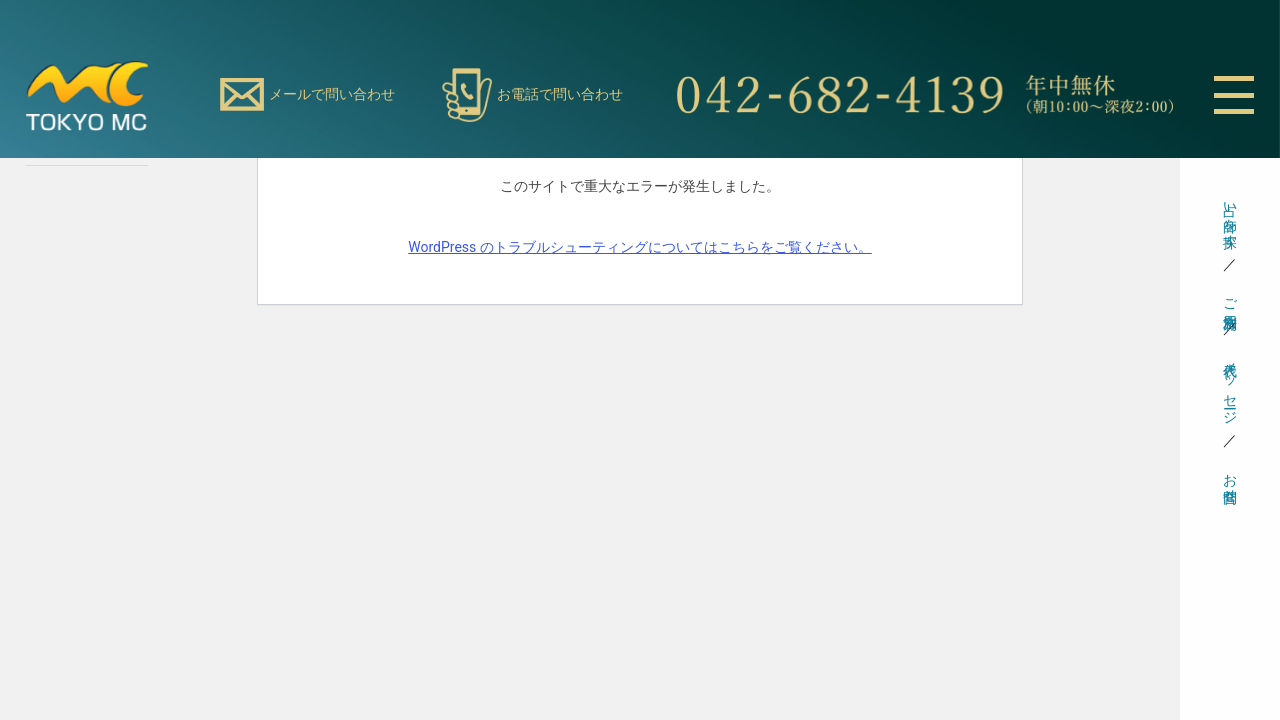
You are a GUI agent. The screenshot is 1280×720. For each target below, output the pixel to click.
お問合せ (1230, 480)
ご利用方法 (1230, 297)
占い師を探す (1230, 217)
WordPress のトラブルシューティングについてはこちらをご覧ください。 (640, 247)
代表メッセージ (1230, 385)
